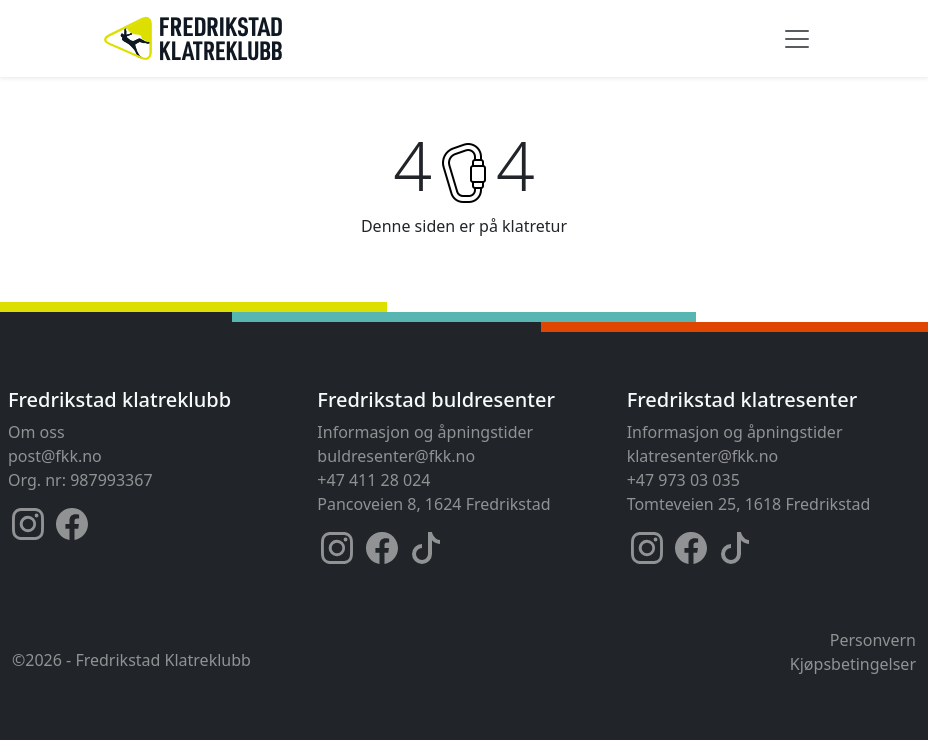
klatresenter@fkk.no (703, 456)
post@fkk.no (55, 456)
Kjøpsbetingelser (853, 664)
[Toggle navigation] (797, 39)
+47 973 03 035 (683, 480)
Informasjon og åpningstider (425, 432)
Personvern (873, 640)
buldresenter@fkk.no (396, 456)
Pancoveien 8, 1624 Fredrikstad (433, 504)
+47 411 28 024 (373, 480)
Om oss (36, 432)
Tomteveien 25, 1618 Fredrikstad (749, 504)
